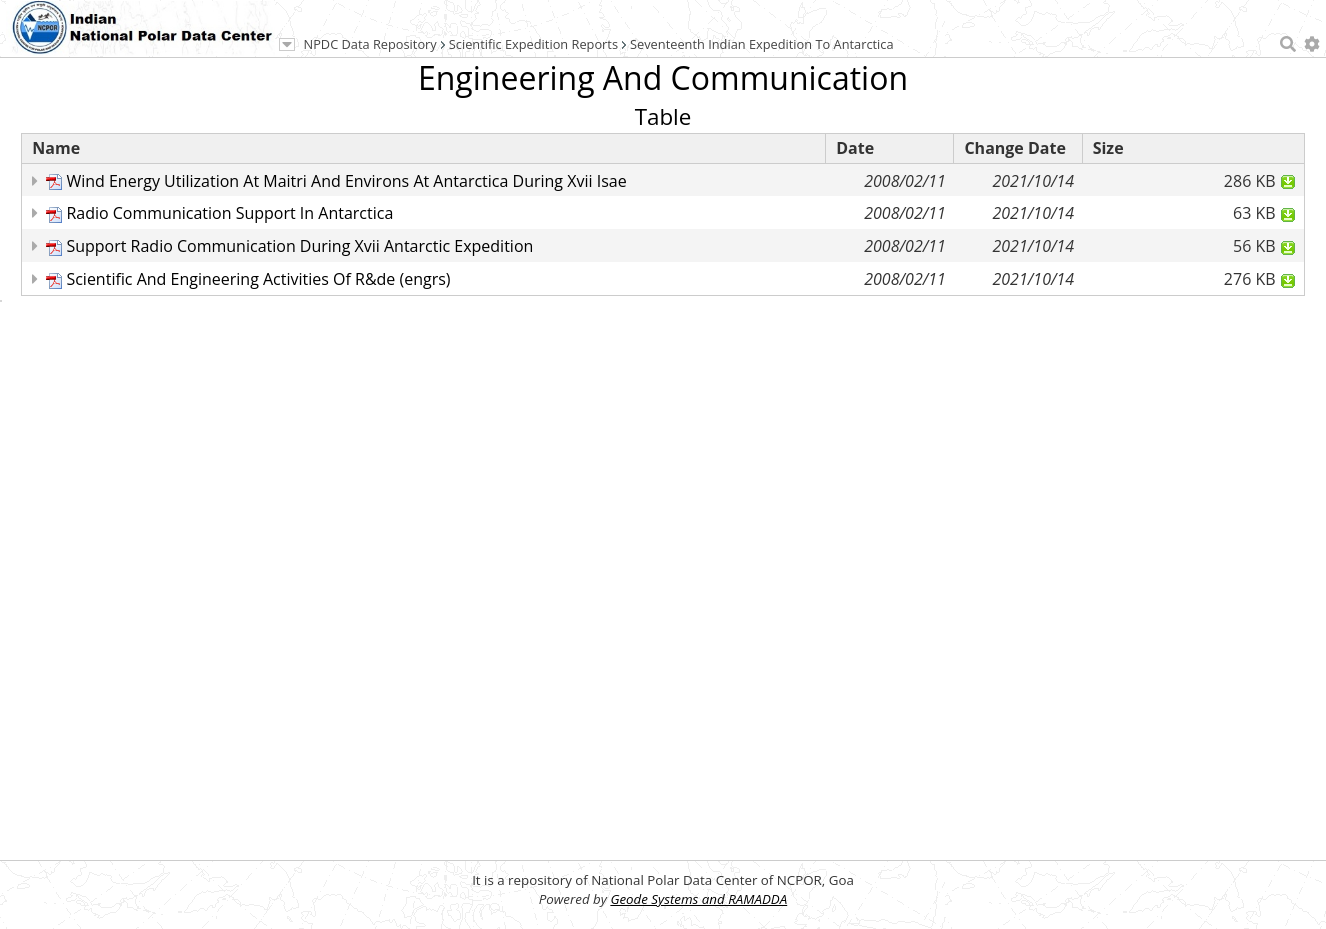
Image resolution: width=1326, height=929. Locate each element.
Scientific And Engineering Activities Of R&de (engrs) (258, 279)
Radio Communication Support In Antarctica (229, 213)
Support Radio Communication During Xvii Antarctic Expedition (299, 246)
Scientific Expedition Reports (533, 44)
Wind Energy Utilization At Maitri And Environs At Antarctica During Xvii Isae (346, 181)
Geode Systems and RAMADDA (698, 899)
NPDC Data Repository (370, 44)
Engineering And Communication (663, 77)
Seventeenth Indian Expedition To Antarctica (762, 44)
